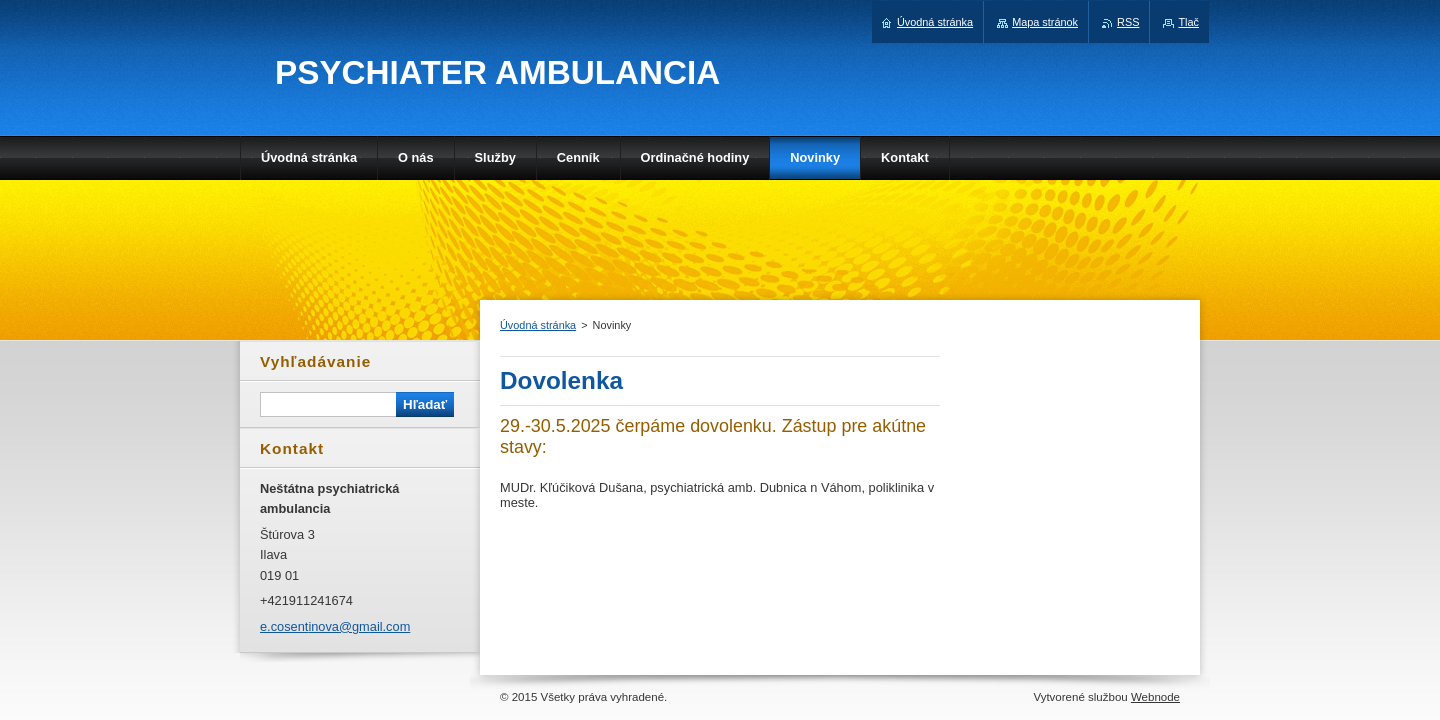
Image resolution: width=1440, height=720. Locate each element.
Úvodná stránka (538, 325)
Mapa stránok (1045, 22)
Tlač (1188, 22)
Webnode (1155, 697)
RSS (1128, 22)
